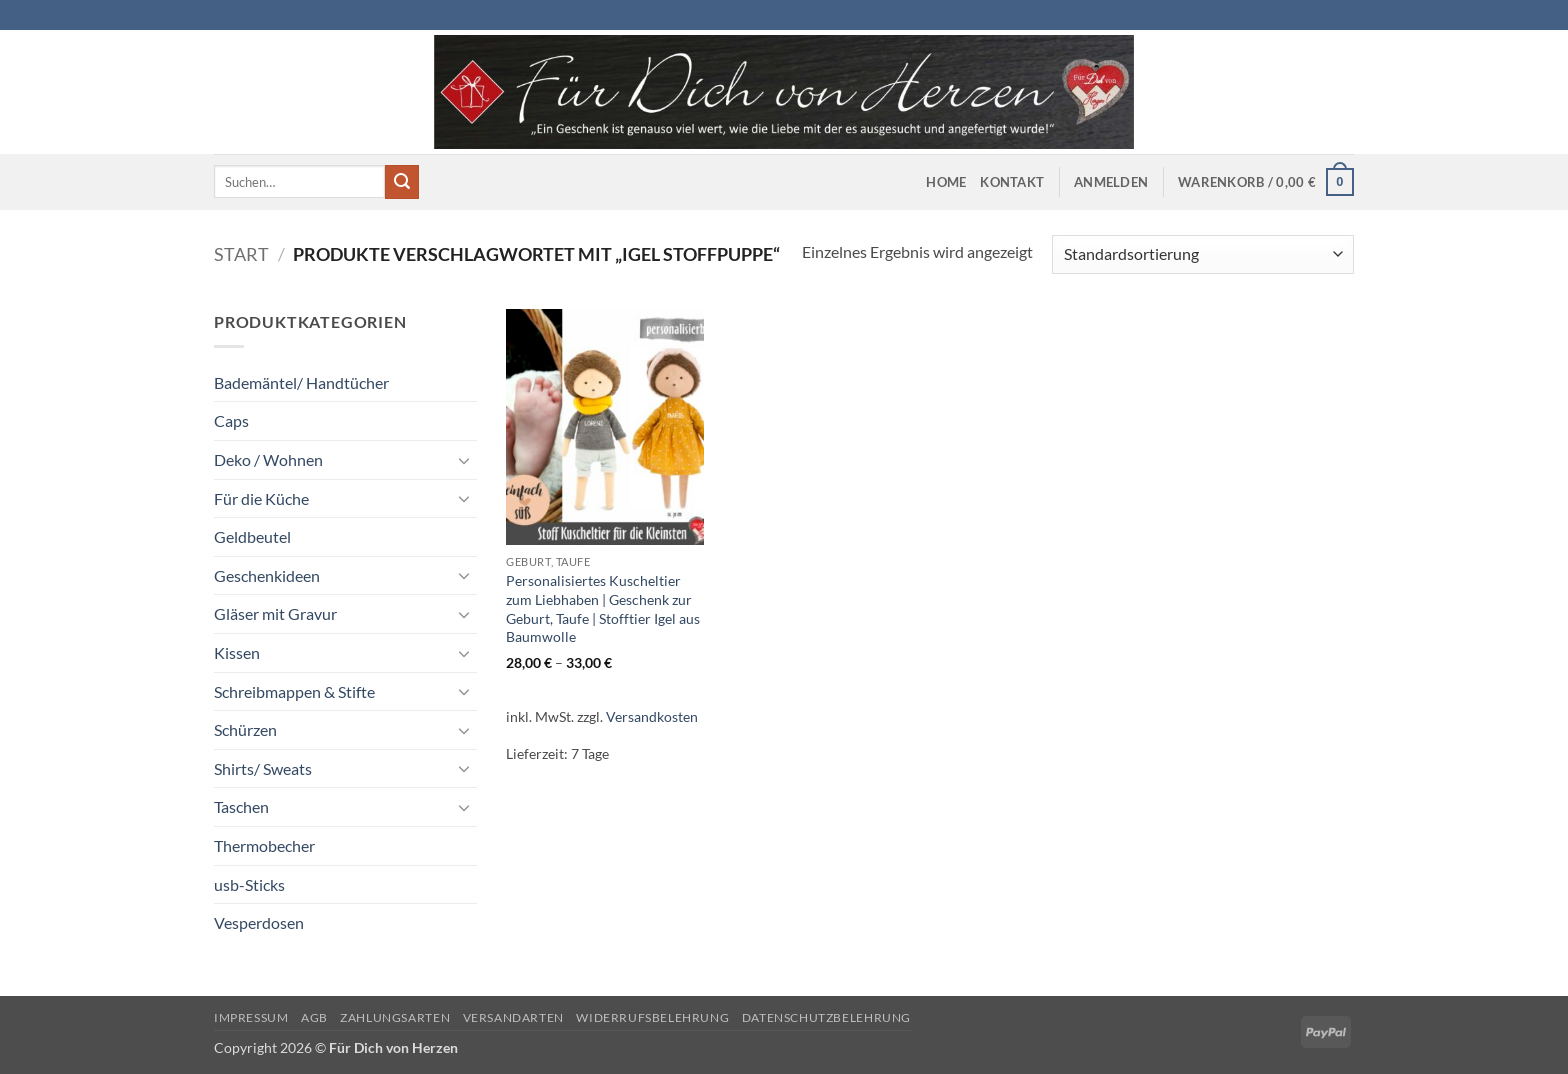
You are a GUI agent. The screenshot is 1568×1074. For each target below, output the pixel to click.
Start (241, 254)
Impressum (251, 1017)
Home (946, 182)
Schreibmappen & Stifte (294, 691)
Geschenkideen (267, 575)
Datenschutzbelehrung (826, 1017)
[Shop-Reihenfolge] (1203, 254)
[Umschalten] (465, 460)
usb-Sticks (249, 884)
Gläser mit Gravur (275, 613)
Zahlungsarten (395, 1017)
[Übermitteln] (402, 182)
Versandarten (513, 1017)
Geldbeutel (252, 536)
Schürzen (245, 729)
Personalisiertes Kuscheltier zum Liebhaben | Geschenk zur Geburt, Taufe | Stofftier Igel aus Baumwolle (603, 608)
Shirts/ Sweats (263, 768)
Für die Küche (261, 498)
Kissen (237, 652)
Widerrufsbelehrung (652, 1017)
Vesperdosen (259, 922)
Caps (231, 420)
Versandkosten (652, 716)
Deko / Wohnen (268, 459)
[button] (1111, 182)
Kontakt (1012, 182)
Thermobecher (264, 845)
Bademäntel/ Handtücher (301, 382)
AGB (314, 1017)
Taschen (241, 806)
